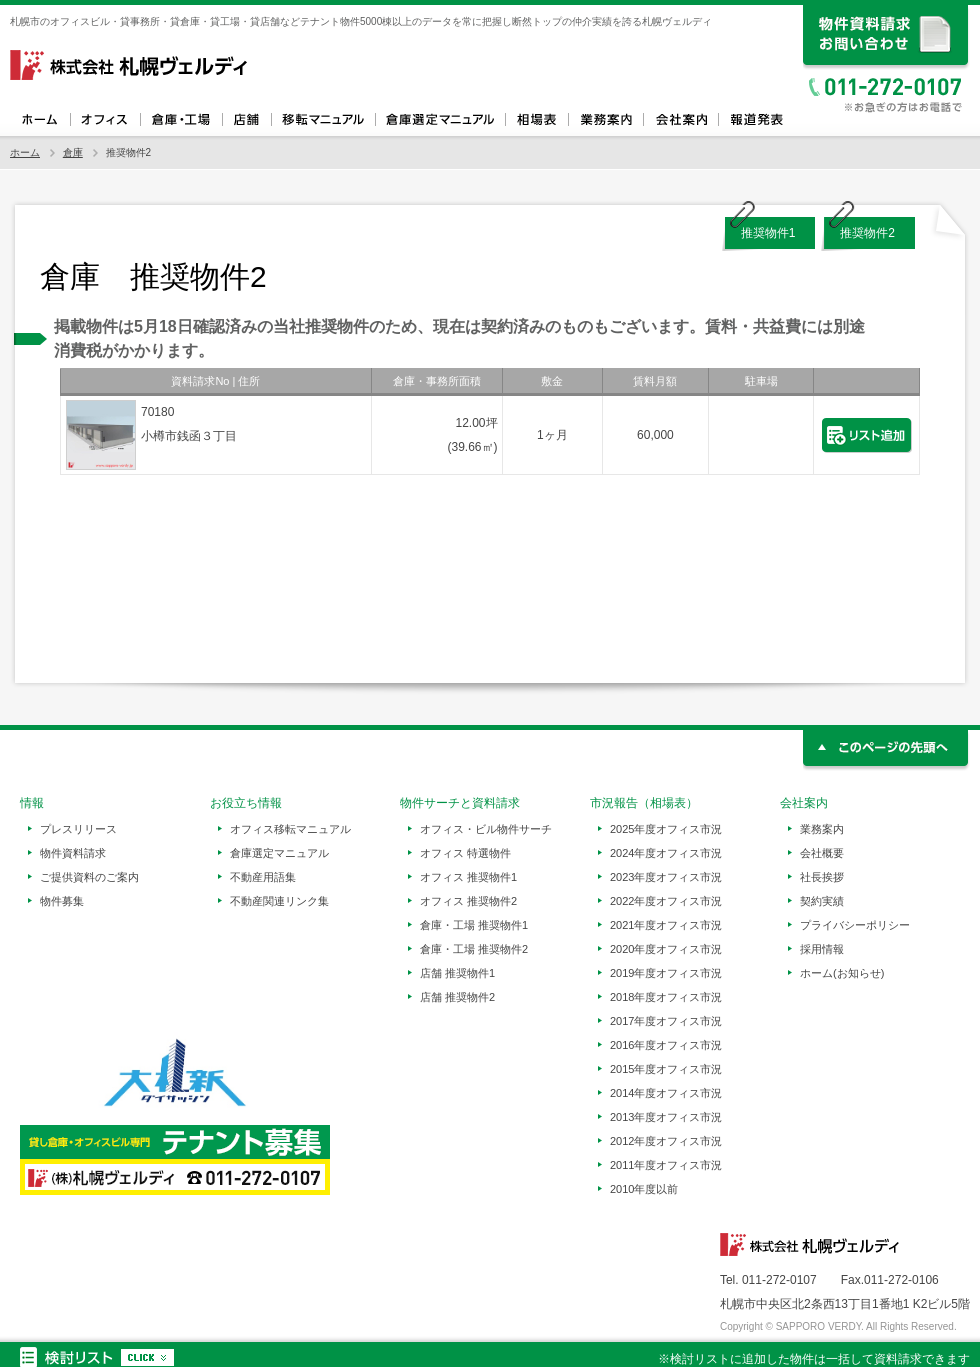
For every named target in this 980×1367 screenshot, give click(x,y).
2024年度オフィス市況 (666, 853)
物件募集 (62, 901)
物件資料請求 (73, 853)
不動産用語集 (263, 877)
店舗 (246, 120)
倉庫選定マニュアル (440, 120)
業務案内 (605, 120)
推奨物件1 (768, 233)
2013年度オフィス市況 (666, 1117)
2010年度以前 (644, 1189)
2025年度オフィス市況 (666, 829)
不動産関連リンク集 (279, 901)
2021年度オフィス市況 (666, 925)
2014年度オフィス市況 (666, 1093)
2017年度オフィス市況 (666, 1021)
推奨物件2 (867, 233)
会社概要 (822, 853)
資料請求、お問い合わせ (886, 37)
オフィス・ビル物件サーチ (486, 829)
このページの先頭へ (886, 750)
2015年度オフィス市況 (666, 1069)
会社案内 (680, 120)
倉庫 (73, 152)
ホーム (40, 120)
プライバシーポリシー (855, 925)
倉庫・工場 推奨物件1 (474, 925)
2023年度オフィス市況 (666, 877)
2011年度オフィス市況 (666, 1165)
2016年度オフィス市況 (666, 1045)
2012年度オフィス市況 (666, 1141)
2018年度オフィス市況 (666, 997)
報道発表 (755, 120)
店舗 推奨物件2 (457, 997)
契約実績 (822, 901)
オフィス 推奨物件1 (468, 877)
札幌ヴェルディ (130, 65)
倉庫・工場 (181, 120)
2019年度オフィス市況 (666, 973)
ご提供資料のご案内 (89, 877)
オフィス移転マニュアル (323, 120)
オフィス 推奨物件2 (468, 901)
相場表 (536, 120)
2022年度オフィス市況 (666, 901)
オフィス (105, 120)
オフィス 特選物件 (465, 853)
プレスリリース (78, 829)
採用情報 (822, 949)
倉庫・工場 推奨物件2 (474, 949)
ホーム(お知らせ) (842, 973)
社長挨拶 (822, 877)
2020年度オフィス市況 (666, 949)
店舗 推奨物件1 (457, 973)
